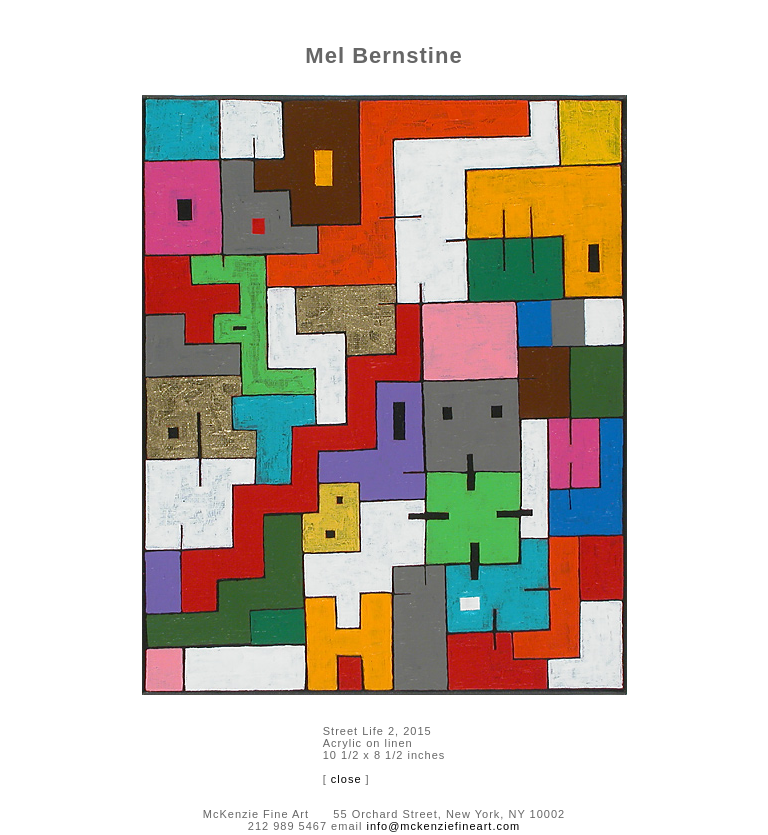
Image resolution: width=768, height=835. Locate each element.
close (346, 779)
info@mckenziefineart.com (443, 826)
